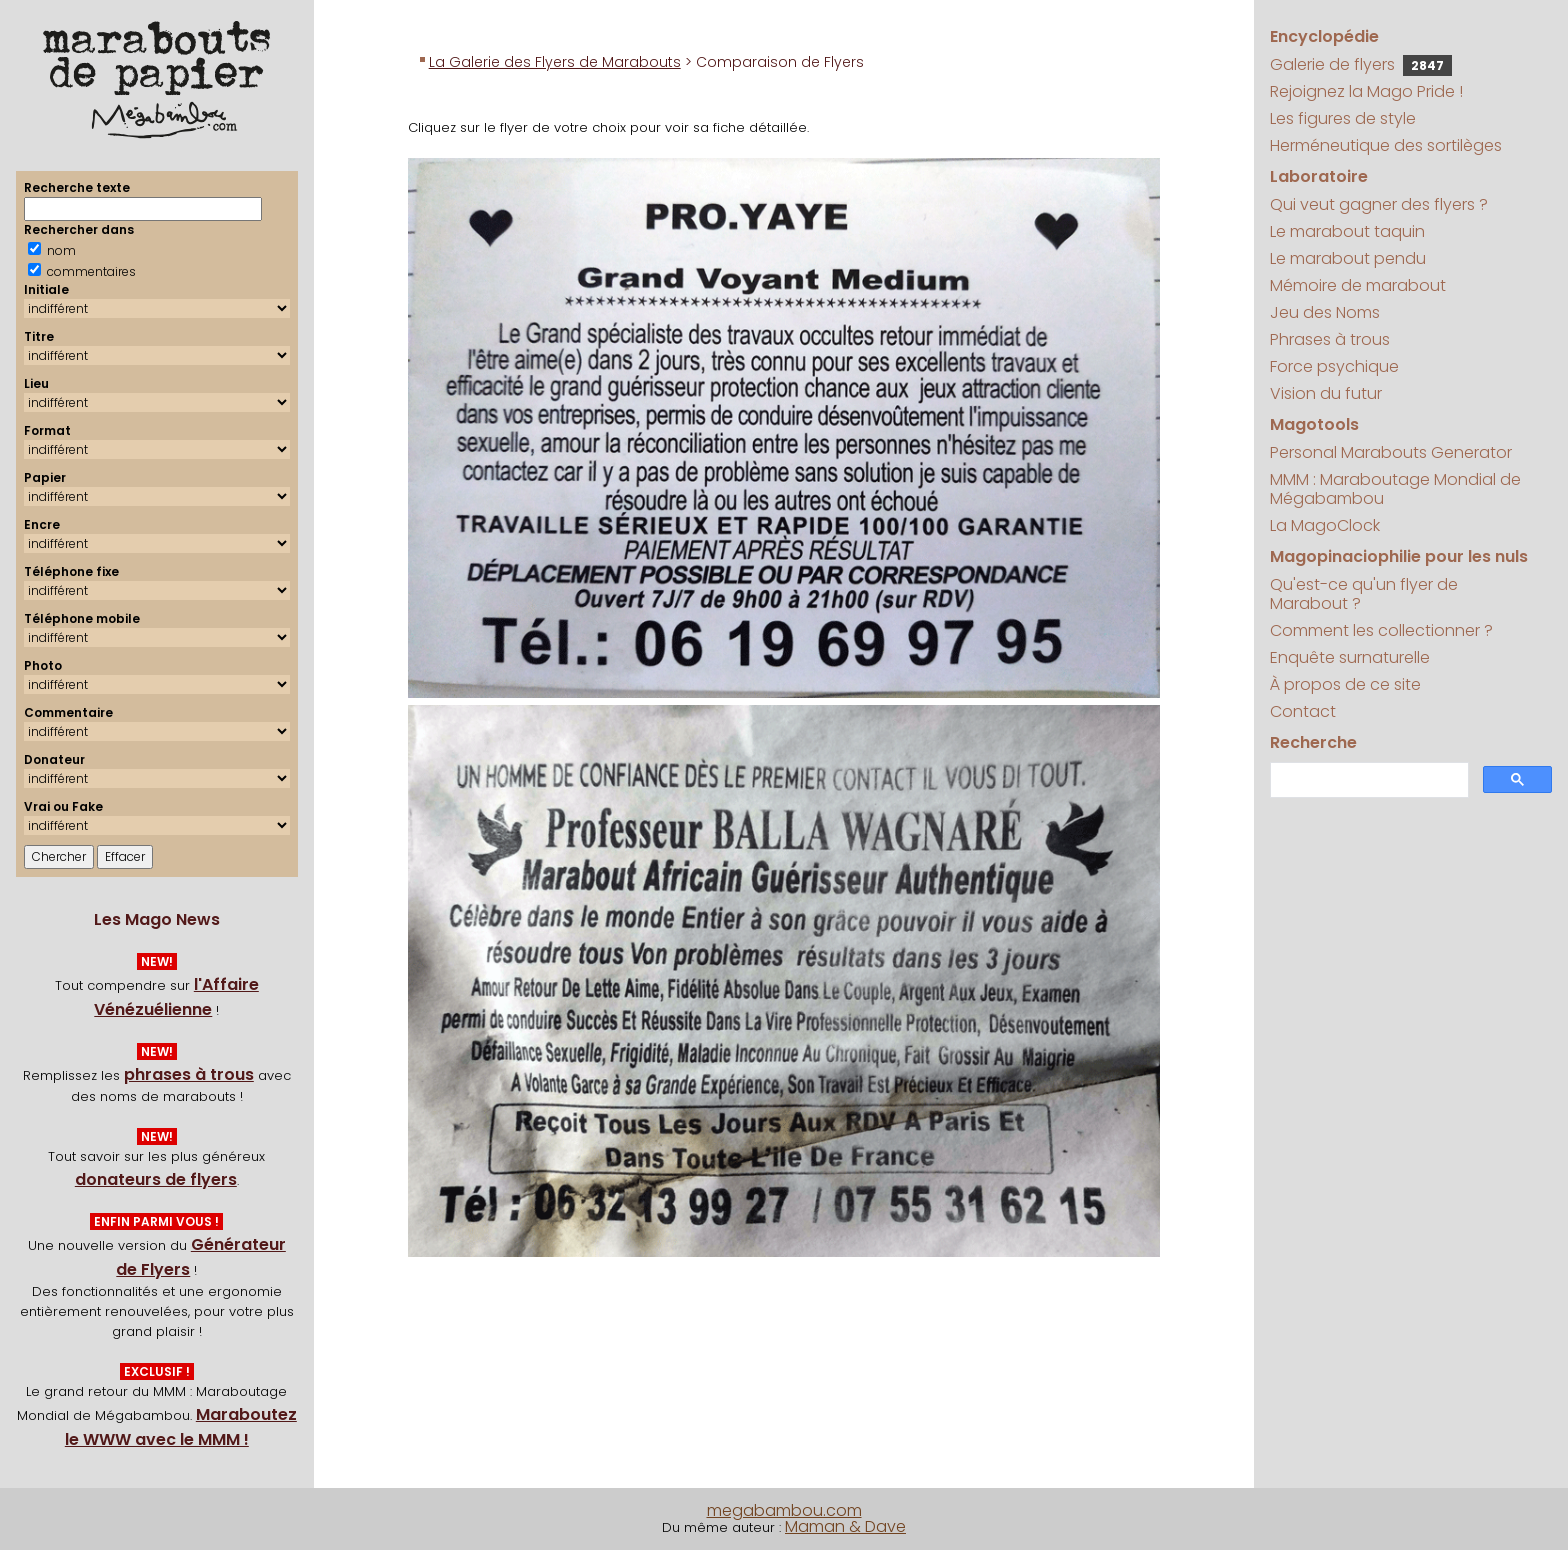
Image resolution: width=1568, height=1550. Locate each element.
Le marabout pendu (1348, 258)
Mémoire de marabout (1358, 285)
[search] (1367, 780)
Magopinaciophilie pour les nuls (1399, 556)
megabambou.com (784, 1510)
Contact (1303, 711)
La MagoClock (1325, 525)
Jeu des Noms (1325, 312)
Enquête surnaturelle (1350, 657)
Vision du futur (1326, 393)
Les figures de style (1343, 118)
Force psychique (1334, 366)
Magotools (1314, 424)
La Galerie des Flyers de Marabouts (555, 62)
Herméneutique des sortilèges (1386, 145)
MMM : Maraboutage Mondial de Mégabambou (1395, 489)
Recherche (1313, 742)
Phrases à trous (1330, 339)
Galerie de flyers (1361, 64)
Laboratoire (1319, 176)
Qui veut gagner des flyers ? (1379, 204)
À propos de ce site (1345, 684)
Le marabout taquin (1347, 231)
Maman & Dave (845, 1526)
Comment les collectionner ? (1381, 630)
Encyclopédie (1324, 36)
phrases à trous (189, 1074)
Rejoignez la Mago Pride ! (1366, 91)
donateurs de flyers (156, 1179)
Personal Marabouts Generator (1391, 452)
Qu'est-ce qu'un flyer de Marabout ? (1364, 594)
